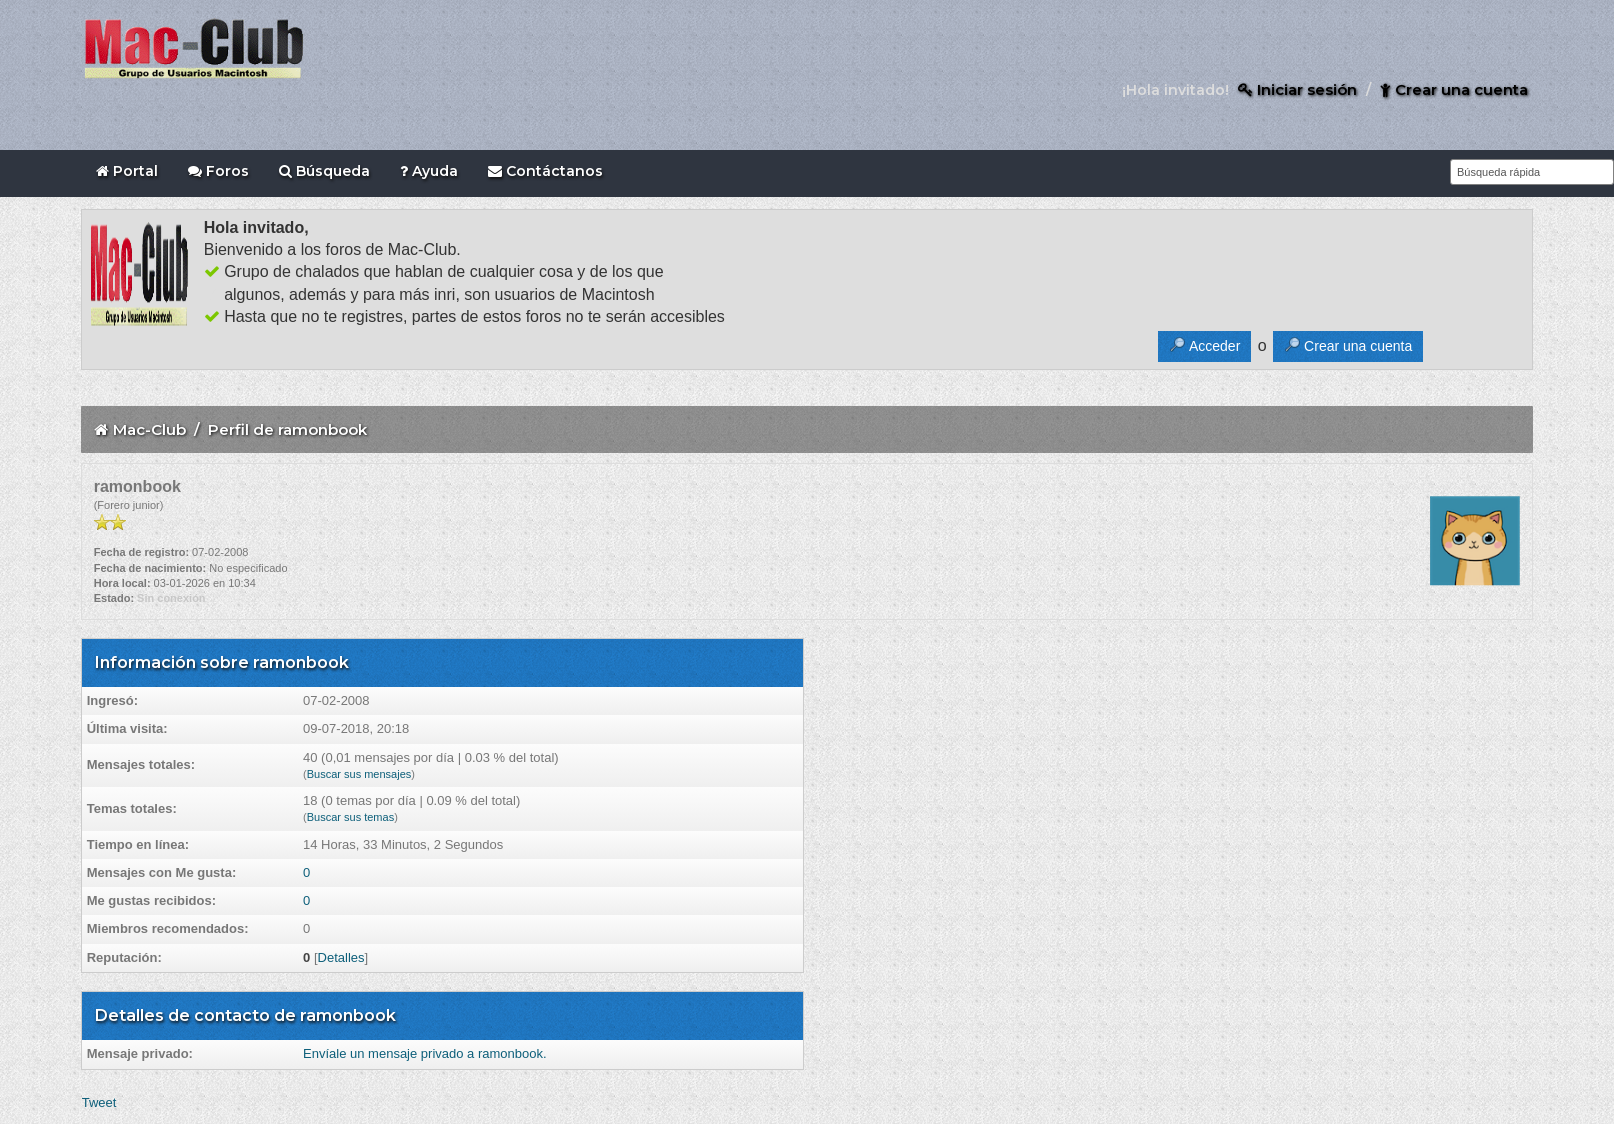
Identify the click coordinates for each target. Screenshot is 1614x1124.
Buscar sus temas (350, 817)
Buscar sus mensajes (359, 774)
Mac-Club (149, 429)
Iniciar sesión (1297, 89)
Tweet (99, 1102)
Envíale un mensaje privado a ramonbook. (425, 1053)
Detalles (341, 957)
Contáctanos (545, 171)
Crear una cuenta (1454, 89)
